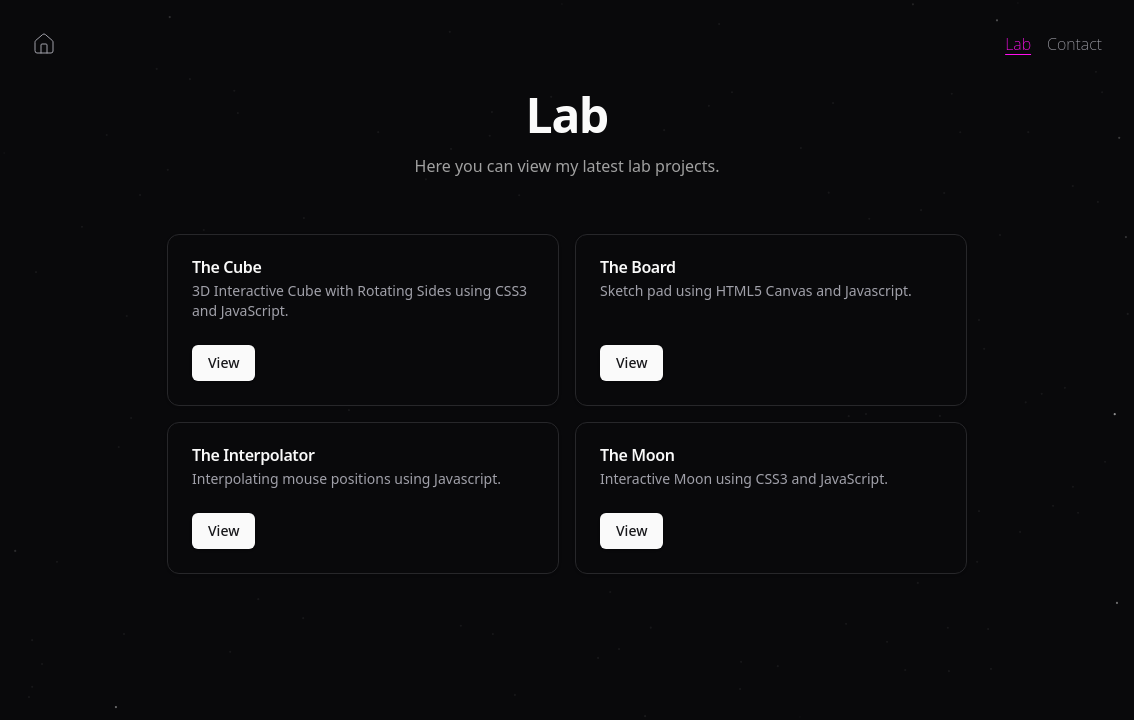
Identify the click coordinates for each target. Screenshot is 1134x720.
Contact (1074, 44)
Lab (1018, 44)
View (223, 362)
